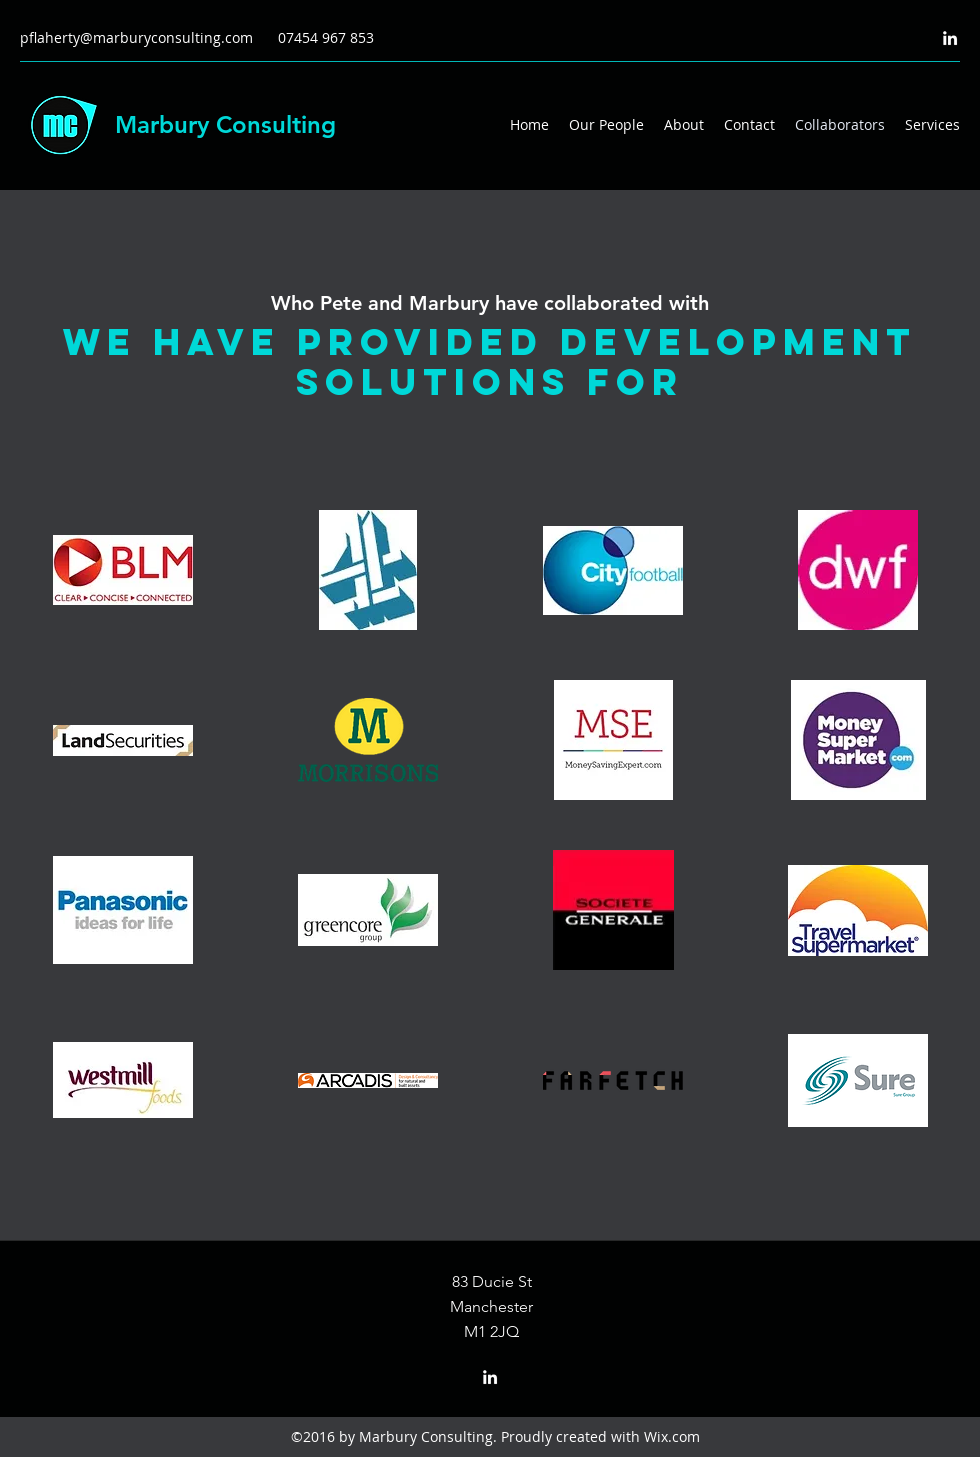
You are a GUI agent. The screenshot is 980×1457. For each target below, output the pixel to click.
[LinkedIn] (950, 38)
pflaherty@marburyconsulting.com (136, 37)
